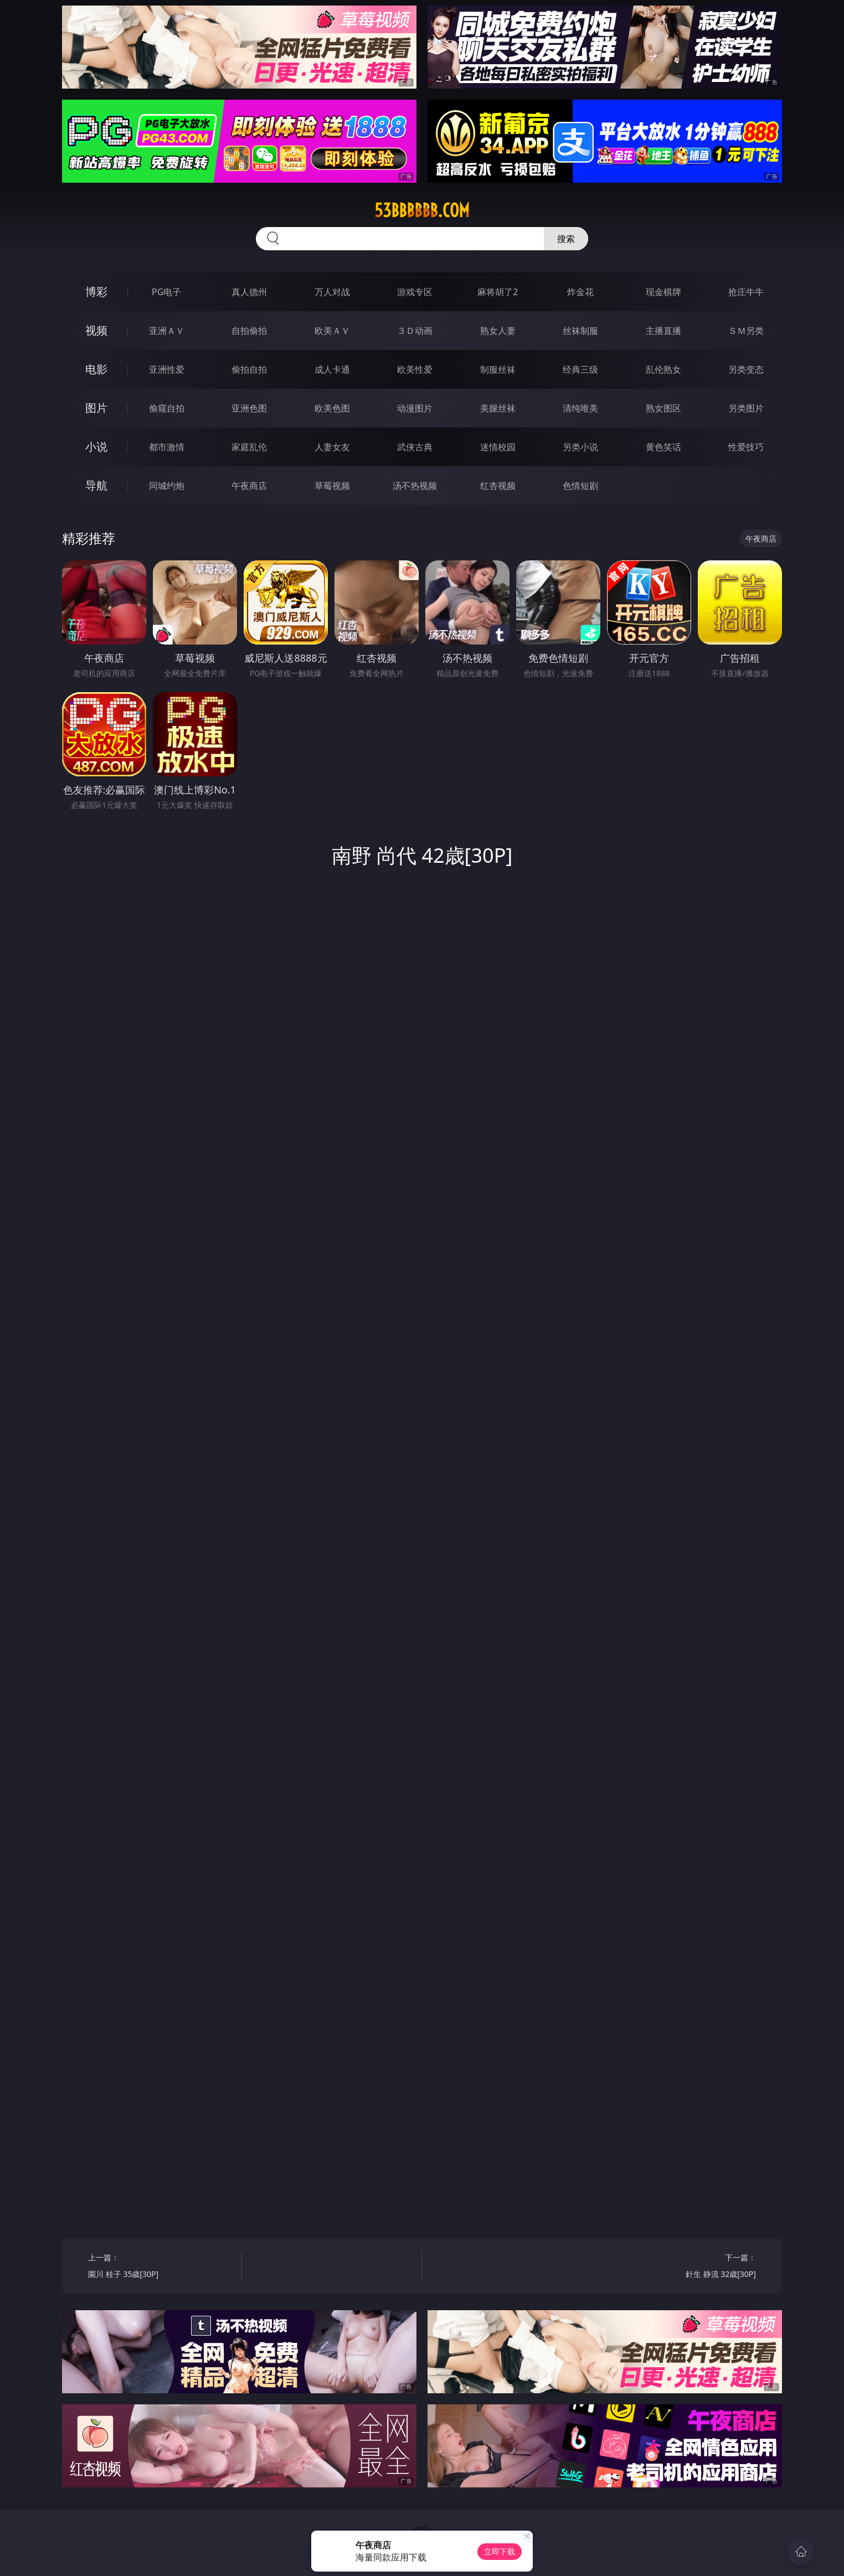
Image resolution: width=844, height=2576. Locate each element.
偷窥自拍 (166, 408)
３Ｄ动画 (415, 330)
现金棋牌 (663, 292)
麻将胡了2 (497, 292)
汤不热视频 (415, 486)
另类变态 (746, 369)
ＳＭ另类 (746, 330)
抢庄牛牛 (746, 292)
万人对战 (332, 292)
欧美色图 (332, 408)
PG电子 (166, 292)
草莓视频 (332, 486)
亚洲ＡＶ (166, 330)
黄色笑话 (663, 447)
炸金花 (580, 292)
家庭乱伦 (249, 447)
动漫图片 (415, 408)
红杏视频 (498, 486)
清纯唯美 (580, 408)
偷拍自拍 (249, 369)
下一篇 (683, 2267)
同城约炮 (166, 486)
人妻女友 (332, 447)
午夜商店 (249, 486)
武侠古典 (415, 447)
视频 (96, 330)
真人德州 (249, 292)
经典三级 (580, 369)
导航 (96, 485)
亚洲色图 (249, 408)
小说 (96, 446)
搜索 (566, 239)
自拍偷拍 (249, 330)
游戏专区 (415, 292)
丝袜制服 (580, 330)
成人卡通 (332, 369)
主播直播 (663, 330)
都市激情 (166, 447)
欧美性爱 (415, 369)
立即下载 (499, 2551)
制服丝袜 (498, 369)
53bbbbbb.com (422, 210)
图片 (96, 407)
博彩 (96, 291)
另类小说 (580, 447)
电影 (96, 369)
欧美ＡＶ (332, 330)
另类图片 (746, 408)
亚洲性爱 (166, 369)
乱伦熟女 (663, 369)
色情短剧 (580, 486)
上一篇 (161, 2267)
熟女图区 (663, 408)
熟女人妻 (498, 330)
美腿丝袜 (498, 408)
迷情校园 (498, 447)
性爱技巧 (746, 447)
